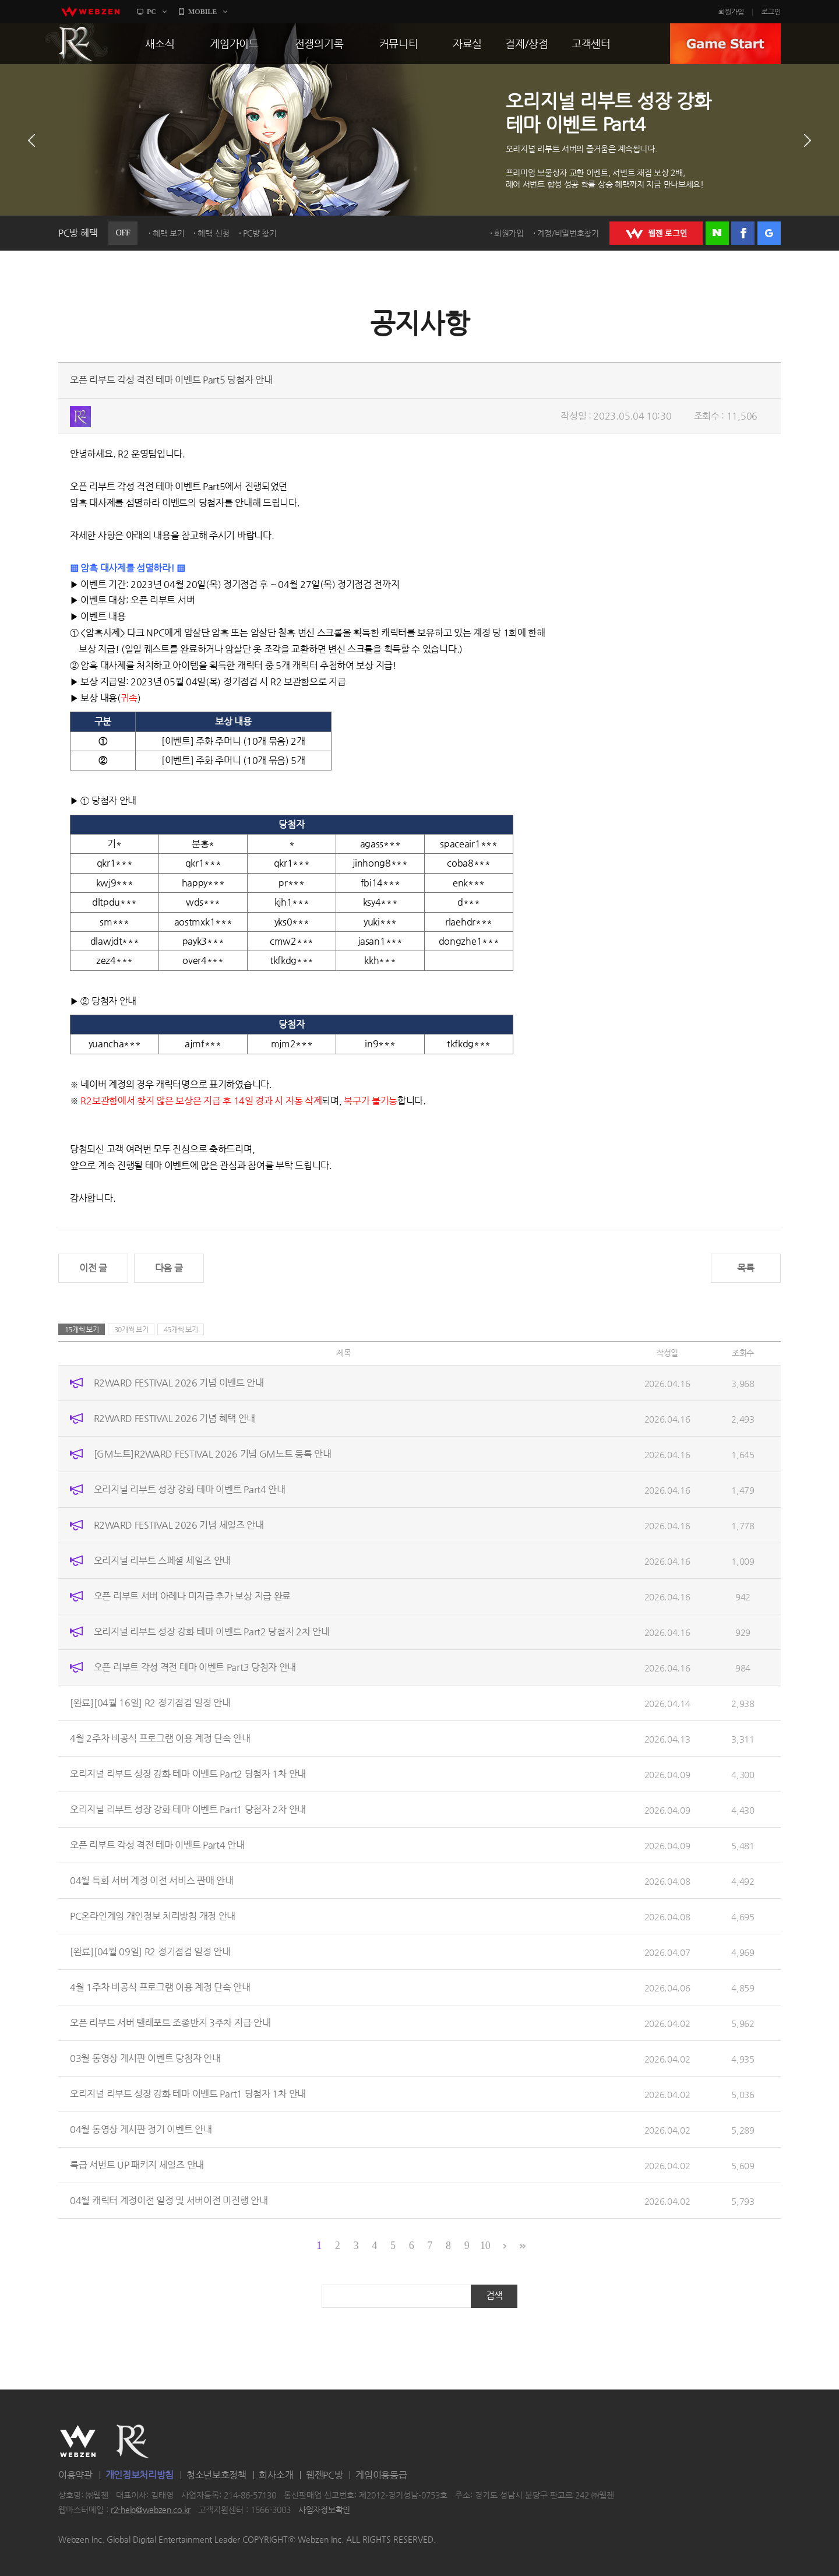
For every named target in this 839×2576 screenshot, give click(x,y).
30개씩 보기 (131, 1329)
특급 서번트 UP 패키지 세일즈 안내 (137, 2164)
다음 (807, 140)
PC (151, 12)
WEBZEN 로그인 (656, 233)
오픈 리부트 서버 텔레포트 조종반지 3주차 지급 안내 (170, 2022)
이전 (31, 140)
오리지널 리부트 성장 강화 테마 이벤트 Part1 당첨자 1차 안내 (188, 2093)
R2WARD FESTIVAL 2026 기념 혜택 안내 (174, 1418)
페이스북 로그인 (743, 233)
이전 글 (93, 1267)
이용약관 (75, 2474)
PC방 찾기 (260, 233)
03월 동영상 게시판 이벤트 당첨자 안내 (145, 2058)
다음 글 (169, 1267)
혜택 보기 (169, 233)
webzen (90, 11)
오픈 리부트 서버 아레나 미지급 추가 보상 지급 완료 (192, 1596)
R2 (76, 43)
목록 (745, 1267)
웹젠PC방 (324, 2474)
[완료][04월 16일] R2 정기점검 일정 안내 (150, 1702)
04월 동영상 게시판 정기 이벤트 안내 (141, 2129)
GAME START (725, 43)
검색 (494, 2295)
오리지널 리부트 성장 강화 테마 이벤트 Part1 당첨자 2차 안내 (188, 1809)
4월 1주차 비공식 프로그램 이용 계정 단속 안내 (160, 1987)
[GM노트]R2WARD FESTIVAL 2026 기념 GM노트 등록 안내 (213, 1453)
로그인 (771, 12)
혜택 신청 (214, 233)
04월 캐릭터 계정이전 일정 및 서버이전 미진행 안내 (168, 2200)
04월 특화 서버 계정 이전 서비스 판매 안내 (152, 1880)
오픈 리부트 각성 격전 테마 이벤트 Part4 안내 (157, 1844)
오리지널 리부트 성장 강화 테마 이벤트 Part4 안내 (189, 1489)
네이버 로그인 (717, 233)
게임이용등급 (381, 2474)
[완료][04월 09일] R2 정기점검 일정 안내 (150, 1951)
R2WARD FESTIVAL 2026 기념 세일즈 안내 (179, 1524)
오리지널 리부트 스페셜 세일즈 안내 (162, 1560)
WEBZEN (77, 2441)
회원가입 (731, 12)
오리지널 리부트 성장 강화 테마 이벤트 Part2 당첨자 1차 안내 (188, 1773)
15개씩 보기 (82, 1329)
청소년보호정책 (216, 2474)
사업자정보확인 (324, 2510)
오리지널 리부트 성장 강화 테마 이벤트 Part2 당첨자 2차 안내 (212, 1631)
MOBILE (202, 12)
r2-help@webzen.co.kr (151, 2510)
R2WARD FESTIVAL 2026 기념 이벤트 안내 (179, 1382)
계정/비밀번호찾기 (568, 233)
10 (485, 2245)
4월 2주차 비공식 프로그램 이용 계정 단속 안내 (160, 1738)
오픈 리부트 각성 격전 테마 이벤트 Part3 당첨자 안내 (195, 1667)
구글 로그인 (769, 233)
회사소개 (276, 2474)
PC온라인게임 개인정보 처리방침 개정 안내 (152, 1916)
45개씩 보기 (181, 1329)
